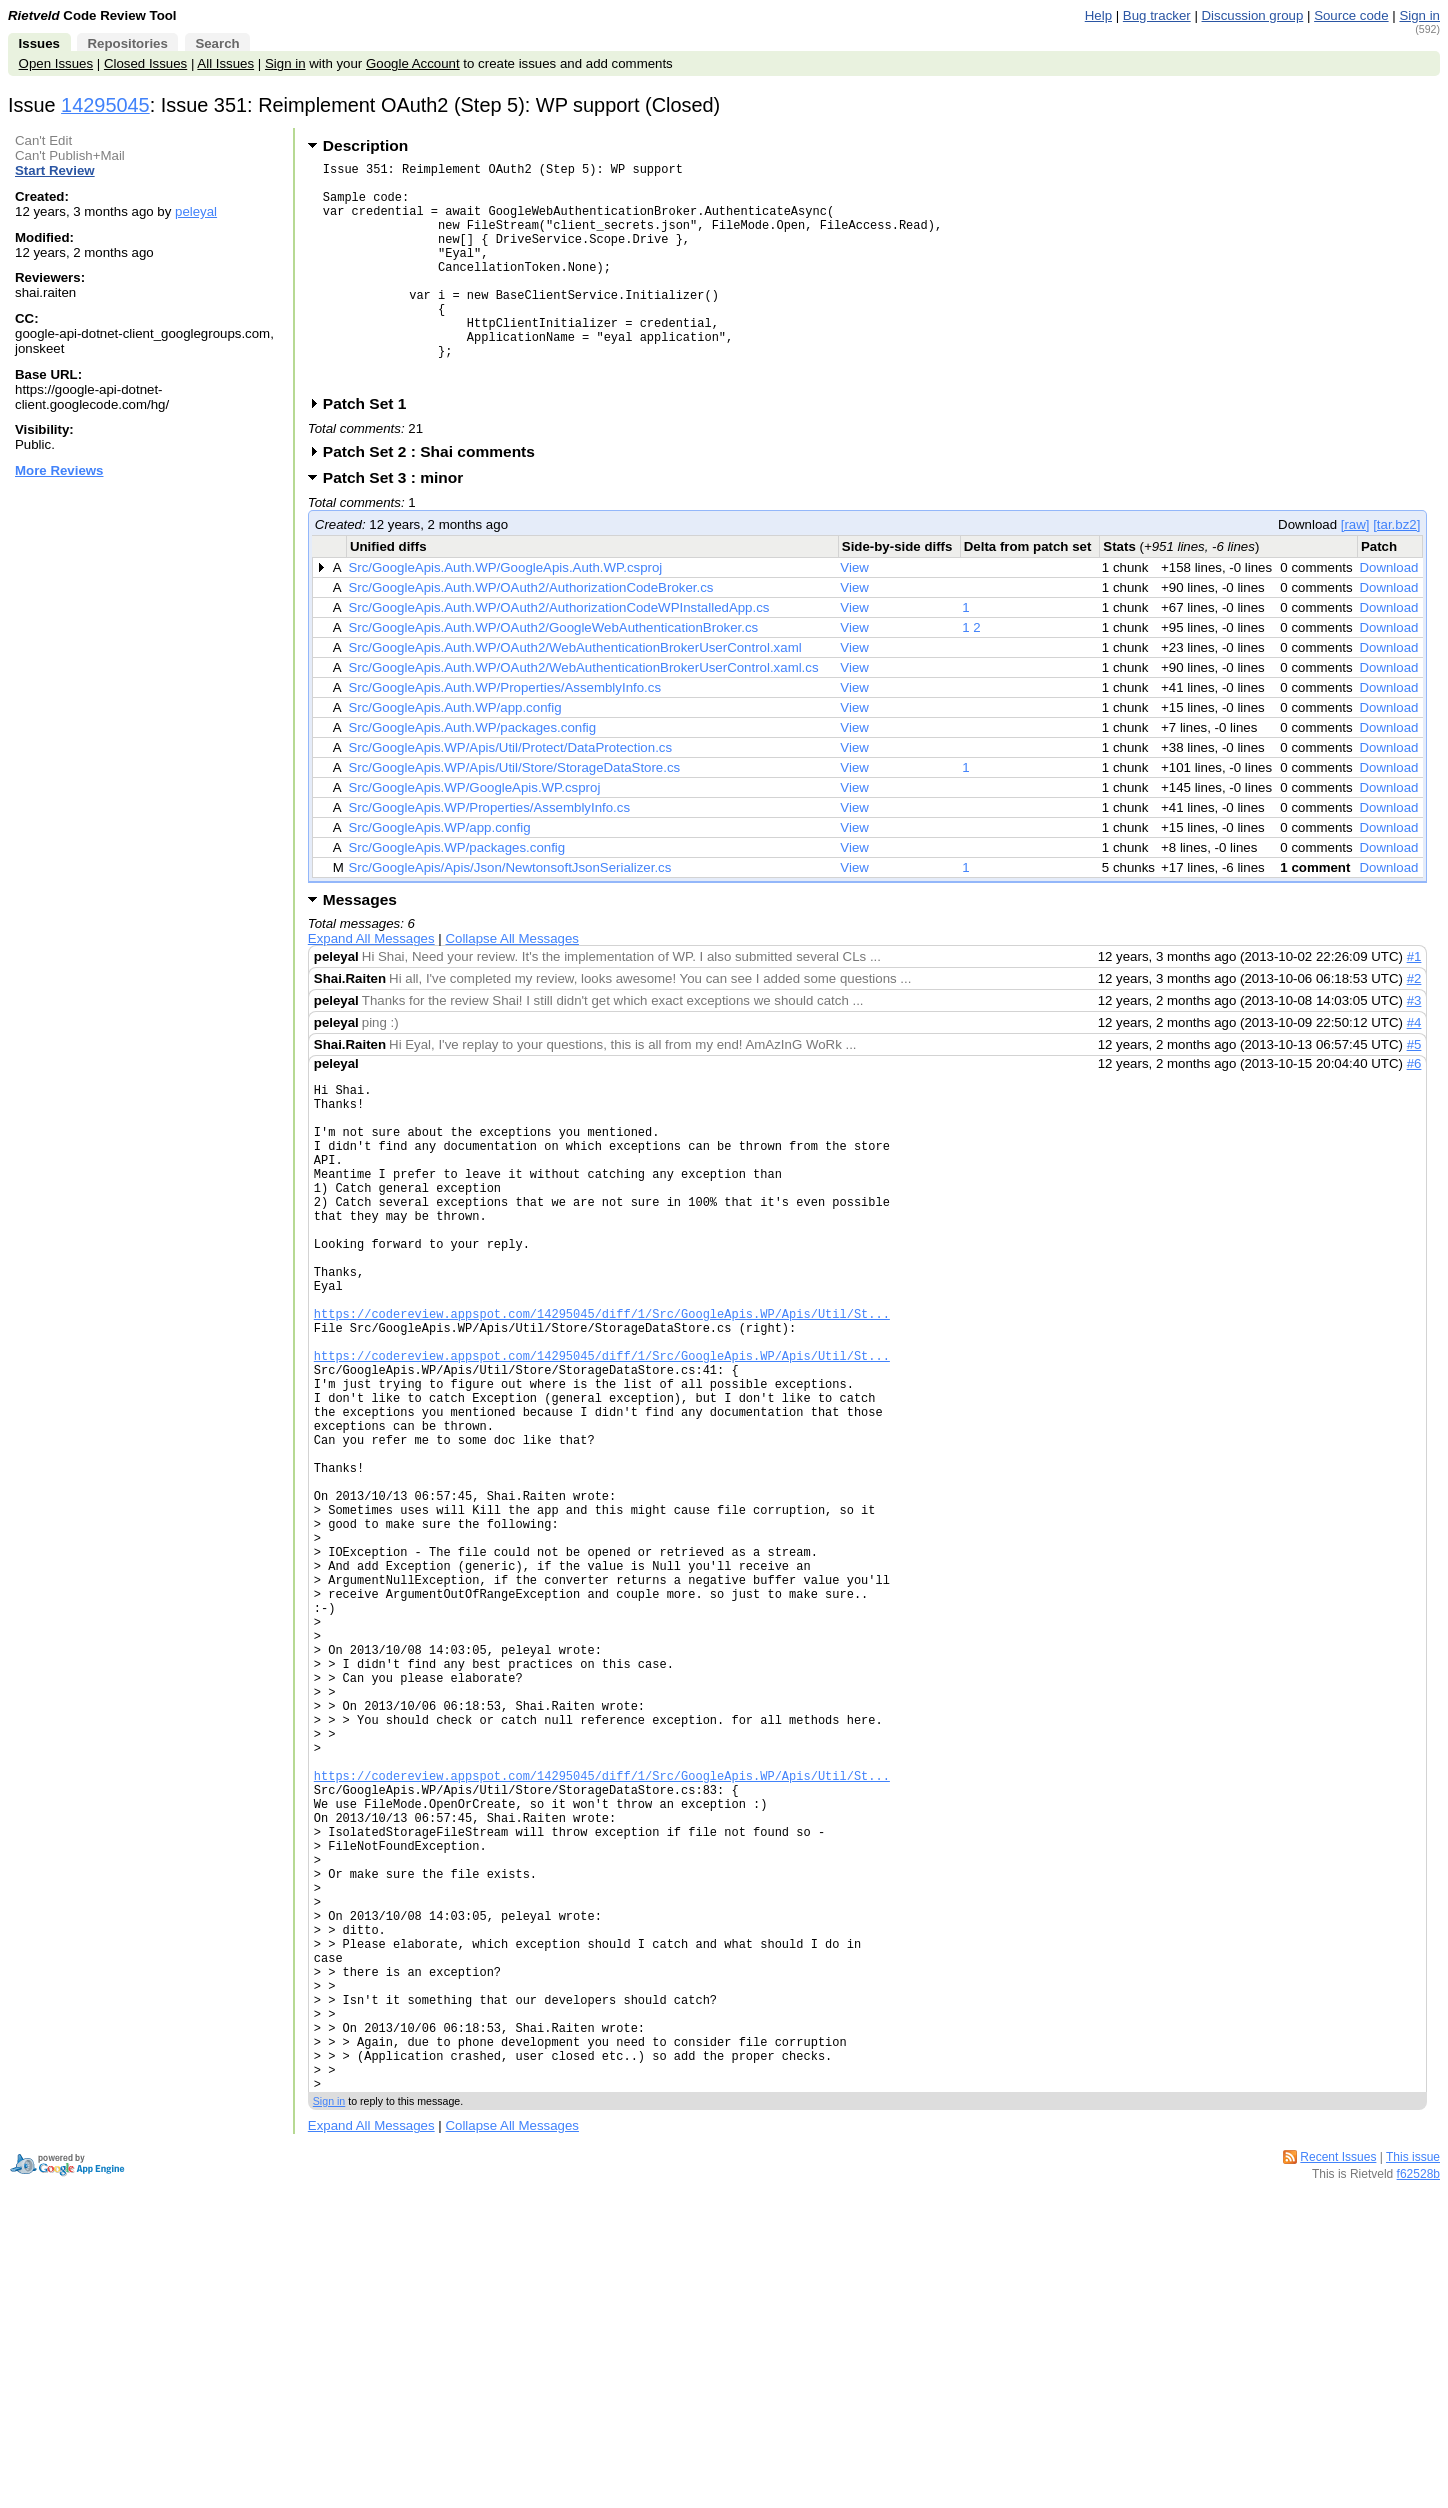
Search (217, 43)
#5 (1414, 1092)
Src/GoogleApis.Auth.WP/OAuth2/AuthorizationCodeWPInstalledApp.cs (558, 655)
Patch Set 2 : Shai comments (435, 499)
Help (1098, 15)
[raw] (1355, 572)
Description (365, 145)
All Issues (225, 63)
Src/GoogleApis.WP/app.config (439, 875)
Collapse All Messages (511, 986)
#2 (1414, 1026)
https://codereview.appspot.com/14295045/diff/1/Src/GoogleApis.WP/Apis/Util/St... (602, 1412)
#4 (1414, 1070)
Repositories (127, 43)
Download (1388, 615)
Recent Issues (1338, 2421)
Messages (360, 947)
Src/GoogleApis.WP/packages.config (456, 895)
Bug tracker (1157, 15)
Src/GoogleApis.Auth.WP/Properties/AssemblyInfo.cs (504, 735)
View (854, 615)
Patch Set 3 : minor (400, 525)
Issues (39, 43)
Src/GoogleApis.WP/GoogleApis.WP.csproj (474, 835)
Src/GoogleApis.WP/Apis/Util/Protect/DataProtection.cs (510, 795)
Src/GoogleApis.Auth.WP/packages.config (472, 775)
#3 (1414, 1048)
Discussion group (1253, 15)
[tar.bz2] (1396, 572)
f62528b (1418, 2438)
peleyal (196, 211)
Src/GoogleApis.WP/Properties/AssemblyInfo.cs (489, 855)
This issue (1413, 2421)
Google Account (413, 63)
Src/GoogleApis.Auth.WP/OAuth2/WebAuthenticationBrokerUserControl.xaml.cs (583, 715)
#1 (1414, 1004)
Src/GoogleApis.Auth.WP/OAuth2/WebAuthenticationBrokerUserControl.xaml (574, 695)
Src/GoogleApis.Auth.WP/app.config (454, 755)
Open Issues (56, 63)
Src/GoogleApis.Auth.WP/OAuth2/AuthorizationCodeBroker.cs (530, 635)
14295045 (105, 105)
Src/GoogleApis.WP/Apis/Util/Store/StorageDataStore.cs (514, 815)
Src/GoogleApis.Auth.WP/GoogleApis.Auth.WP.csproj (505, 615)
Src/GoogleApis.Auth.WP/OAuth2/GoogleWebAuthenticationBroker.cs (553, 675)
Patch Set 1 (371, 451)
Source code (1351, 15)
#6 (1414, 1111)
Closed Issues (145, 63)
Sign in (1419, 15)
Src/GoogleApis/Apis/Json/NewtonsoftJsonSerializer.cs (509, 915)
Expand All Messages (371, 986)
